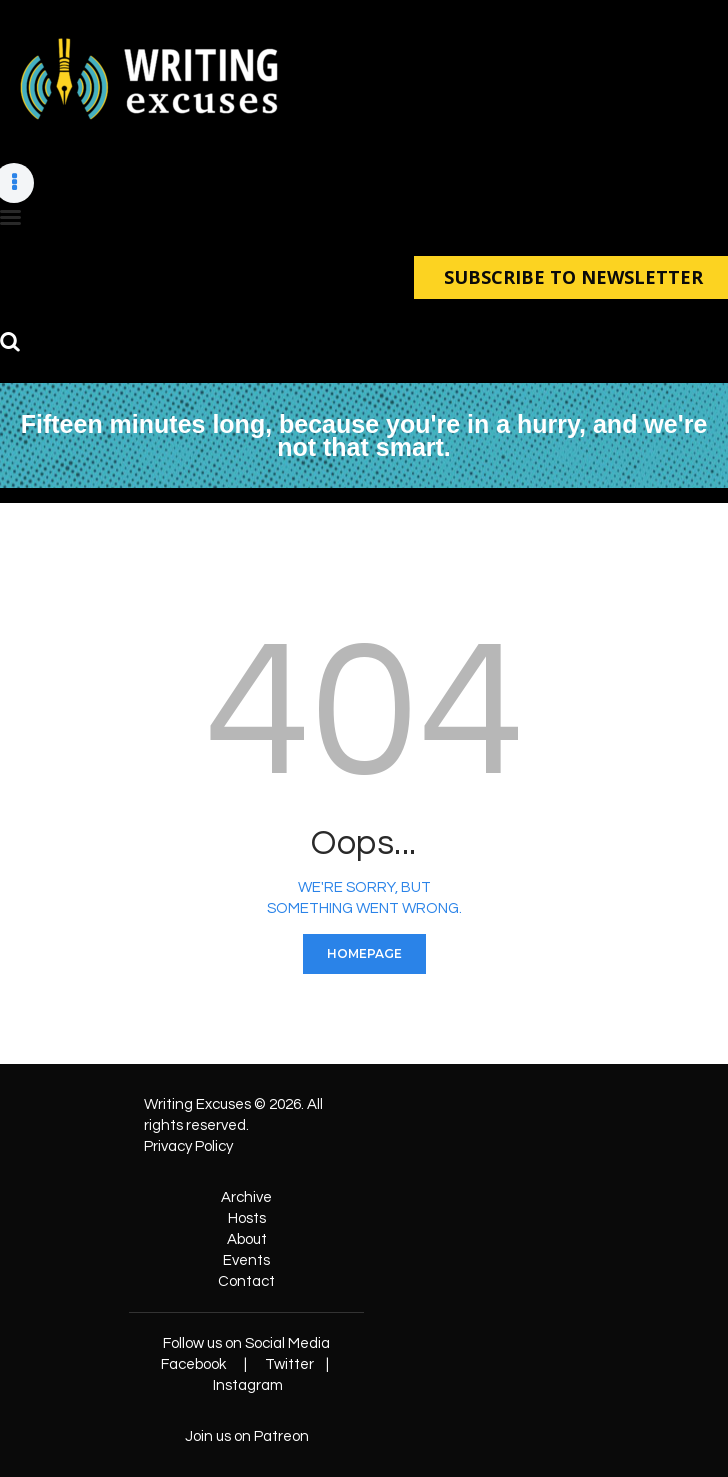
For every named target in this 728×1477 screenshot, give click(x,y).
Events (246, 1259)
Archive (246, 1196)
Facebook (193, 1363)
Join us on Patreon (247, 1435)
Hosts (247, 1217)
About (247, 1238)
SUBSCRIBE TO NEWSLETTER (571, 276)
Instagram (248, 1384)
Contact (246, 1280)
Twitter (289, 1363)
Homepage (364, 952)
